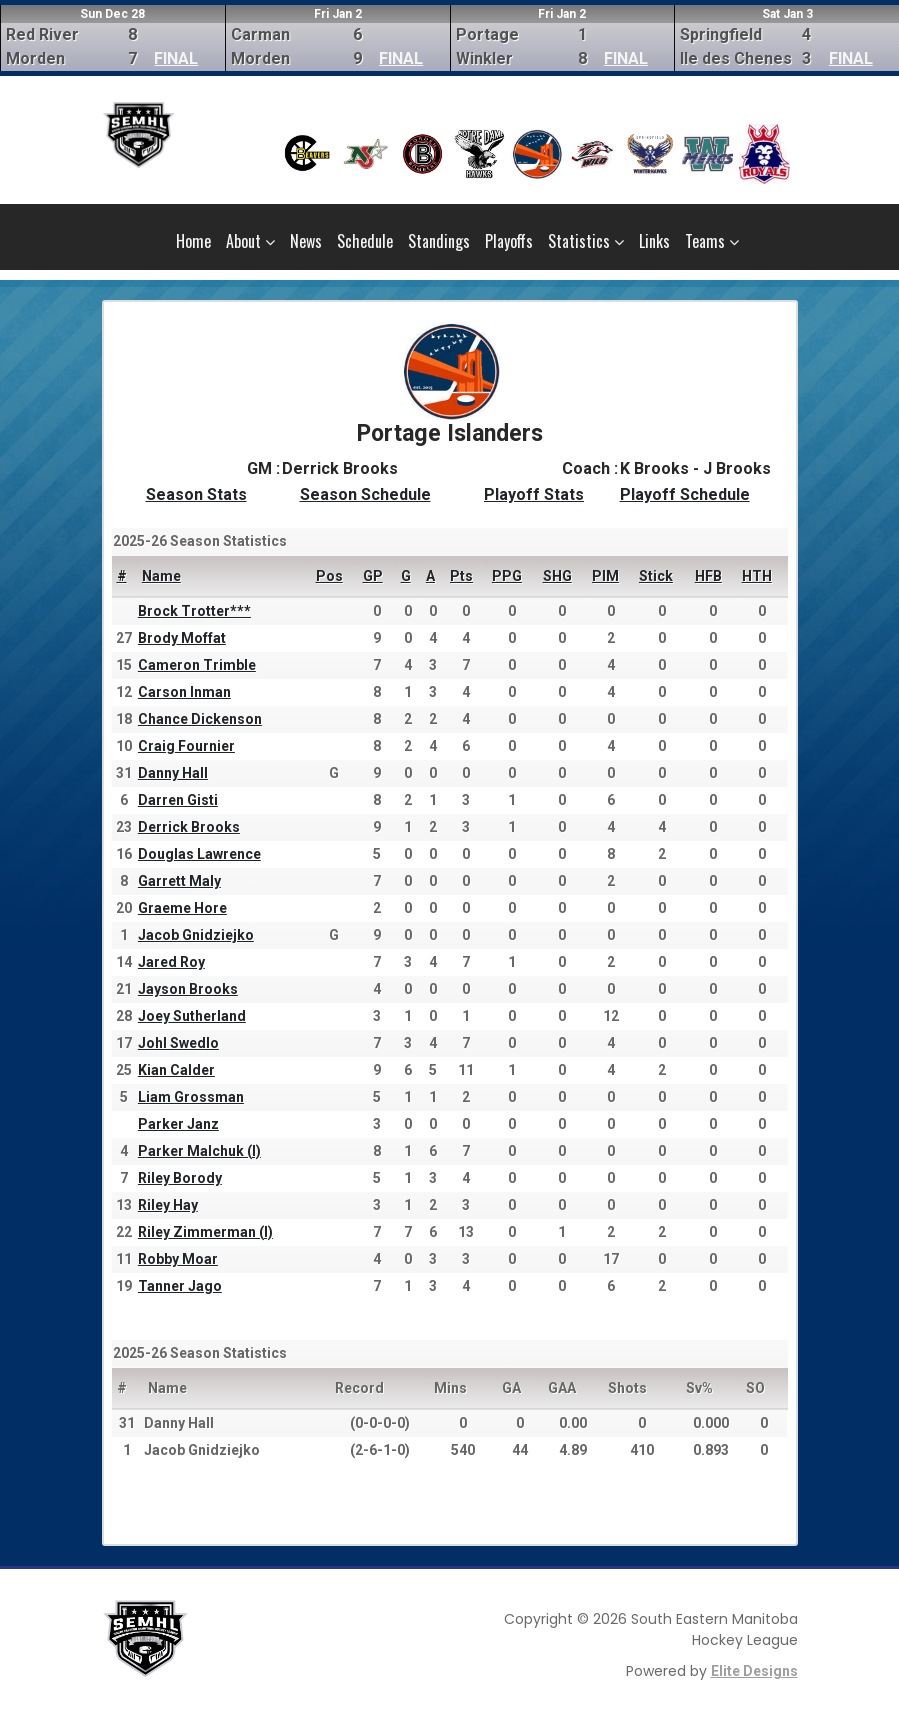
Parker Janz (178, 1124)
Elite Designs (754, 1671)
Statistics (586, 241)
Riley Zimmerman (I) (205, 1232)
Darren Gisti (178, 800)
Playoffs (509, 241)
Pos (329, 576)
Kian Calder (176, 1070)
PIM (605, 576)
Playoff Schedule (685, 494)
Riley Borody (180, 1178)
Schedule (365, 241)
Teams (712, 241)
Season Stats (196, 494)
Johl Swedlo (178, 1043)
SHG (557, 576)
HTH (757, 576)
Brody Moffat (182, 638)
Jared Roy (171, 962)
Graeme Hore (182, 908)
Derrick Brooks (189, 827)
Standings (439, 241)
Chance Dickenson (200, 719)
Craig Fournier (186, 746)
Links (654, 241)
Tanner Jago (180, 1286)
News (306, 241)
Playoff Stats (534, 494)
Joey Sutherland (192, 1016)
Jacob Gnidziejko (196, 935)
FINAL (176, 58)
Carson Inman (184, 692)
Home (193, 241)
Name (161, 576)
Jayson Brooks (188, 989)
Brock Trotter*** (194, 611)
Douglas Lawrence (199, 854)
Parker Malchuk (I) (199, 1151)
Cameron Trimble (197, 665)
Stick (656, 576)
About (250, 241)
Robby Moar (178, 1259)
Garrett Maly (179, 881)
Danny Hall (173, 773)
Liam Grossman (191, 1097)
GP (373, 576)
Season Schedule (365, 494)
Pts (461, 576)
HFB (708, 576)
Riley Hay (168, 1205)
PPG (507, 576)
